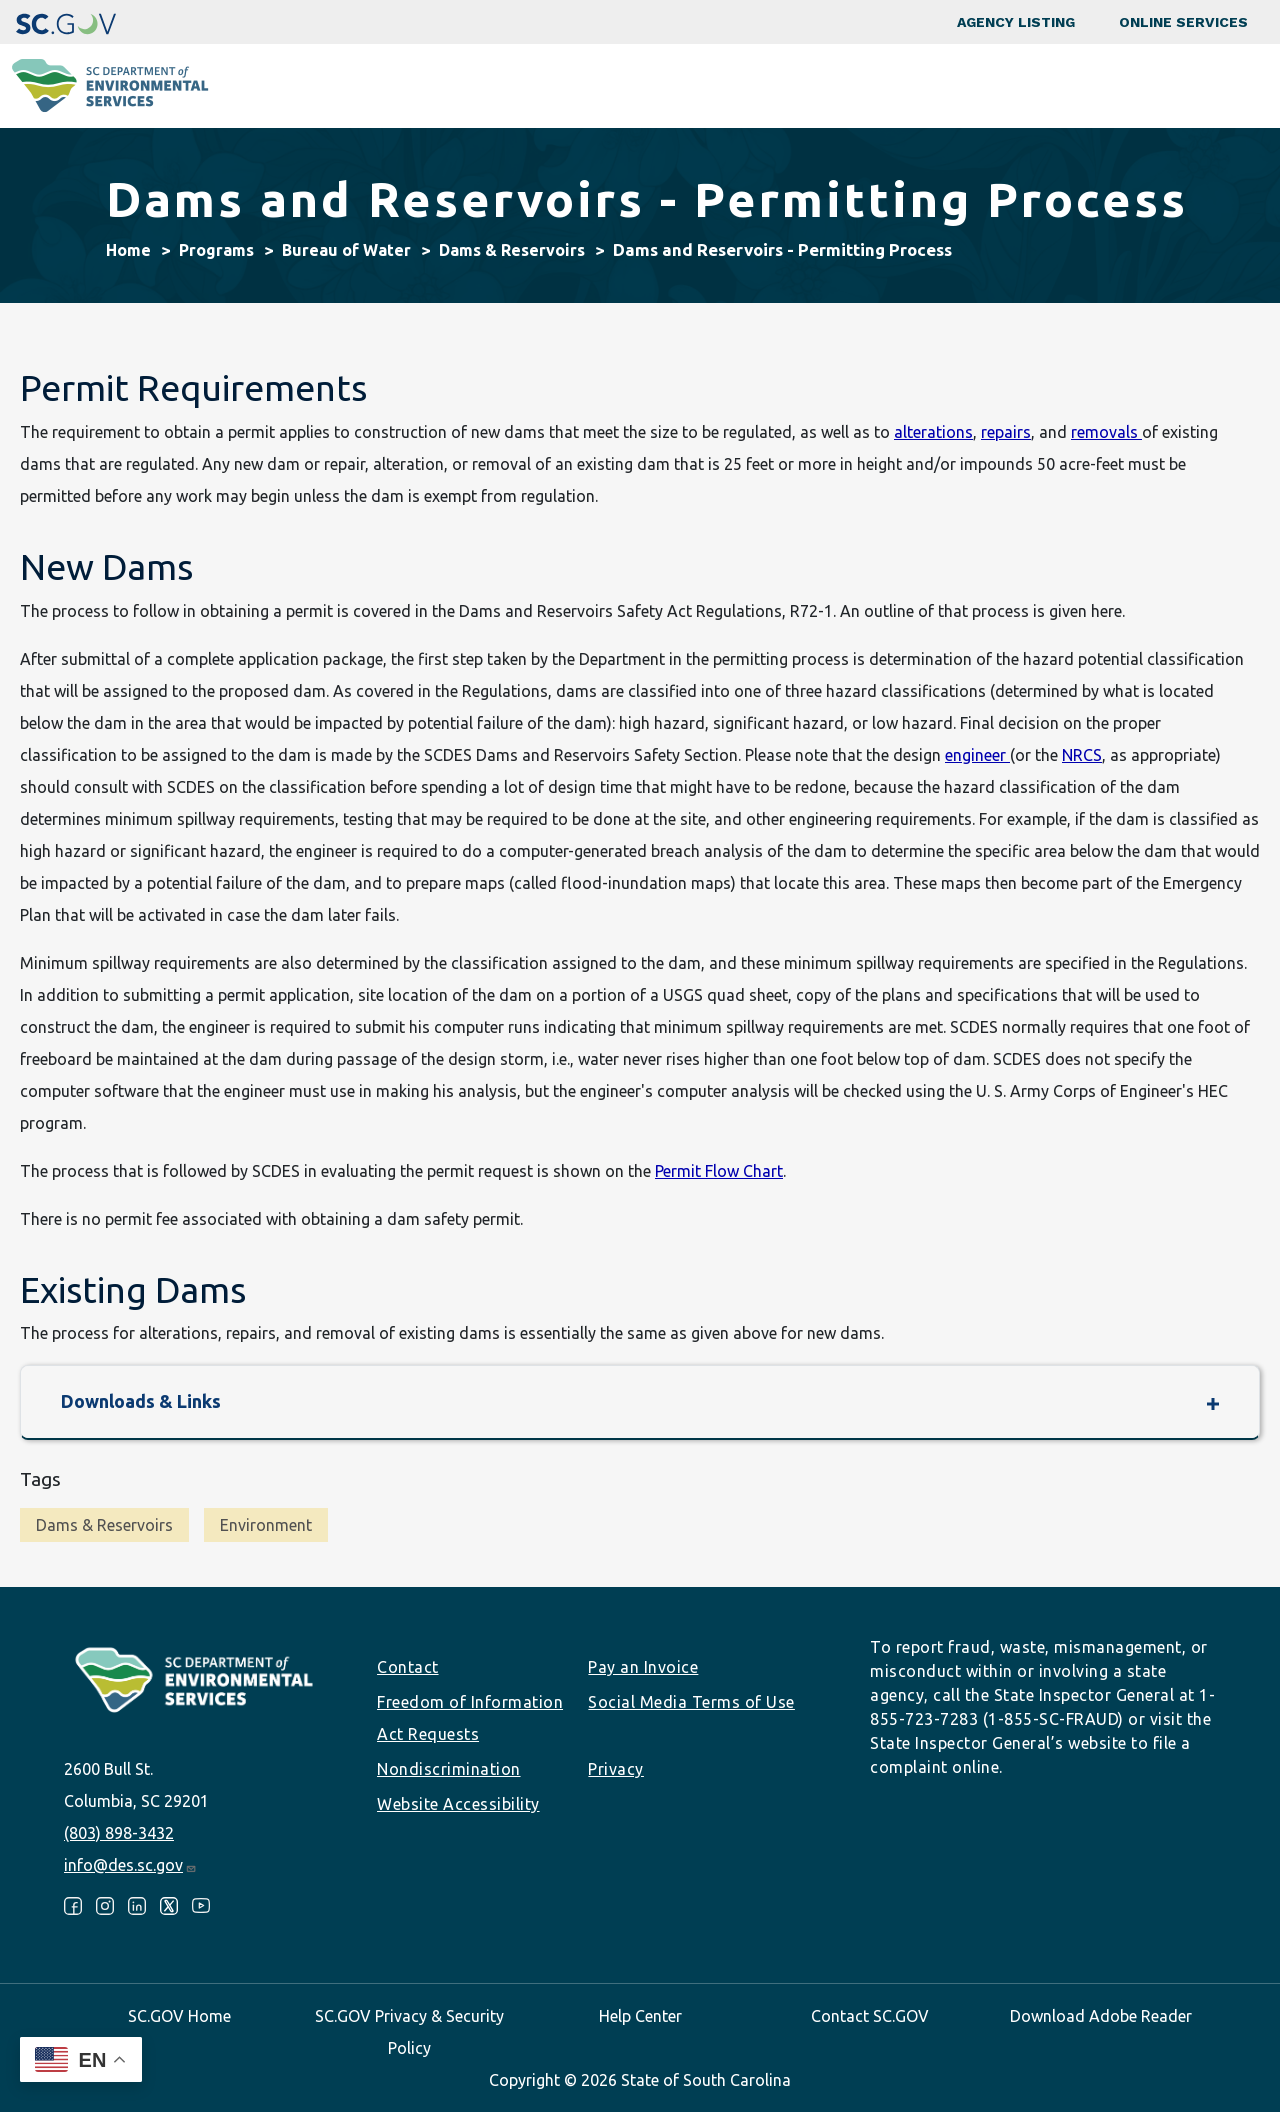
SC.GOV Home (179, 2016)
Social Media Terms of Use (691, 1702)
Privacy (616, 1769)
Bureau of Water (346, 250)
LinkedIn (137, 1906)
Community (586, 86)
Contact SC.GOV (870, 2016)
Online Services (1183, 22)
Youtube (201, 1906)
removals (1106, 432)
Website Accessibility (458, 1804)
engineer (977, 755)
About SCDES (1163, 86)
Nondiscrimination (449, 1769)
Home (128, 250)
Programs (466, 86)
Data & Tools (1025, 86)
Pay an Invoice (643, 1667)
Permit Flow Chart (719, 1171)
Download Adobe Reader (1101, 2016)
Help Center (640, 2016)
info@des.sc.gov (130, 1865)
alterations (933, 432)
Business (703, 86)
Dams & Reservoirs (512, 250)
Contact (408, 1667)
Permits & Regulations (857, 86)
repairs (1006, 432)
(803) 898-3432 (119, 1833)
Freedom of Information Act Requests (470, 1718)
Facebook (73, 1906)
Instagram (105, 1906)
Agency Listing (1016, 22)
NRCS (1082, 755)
